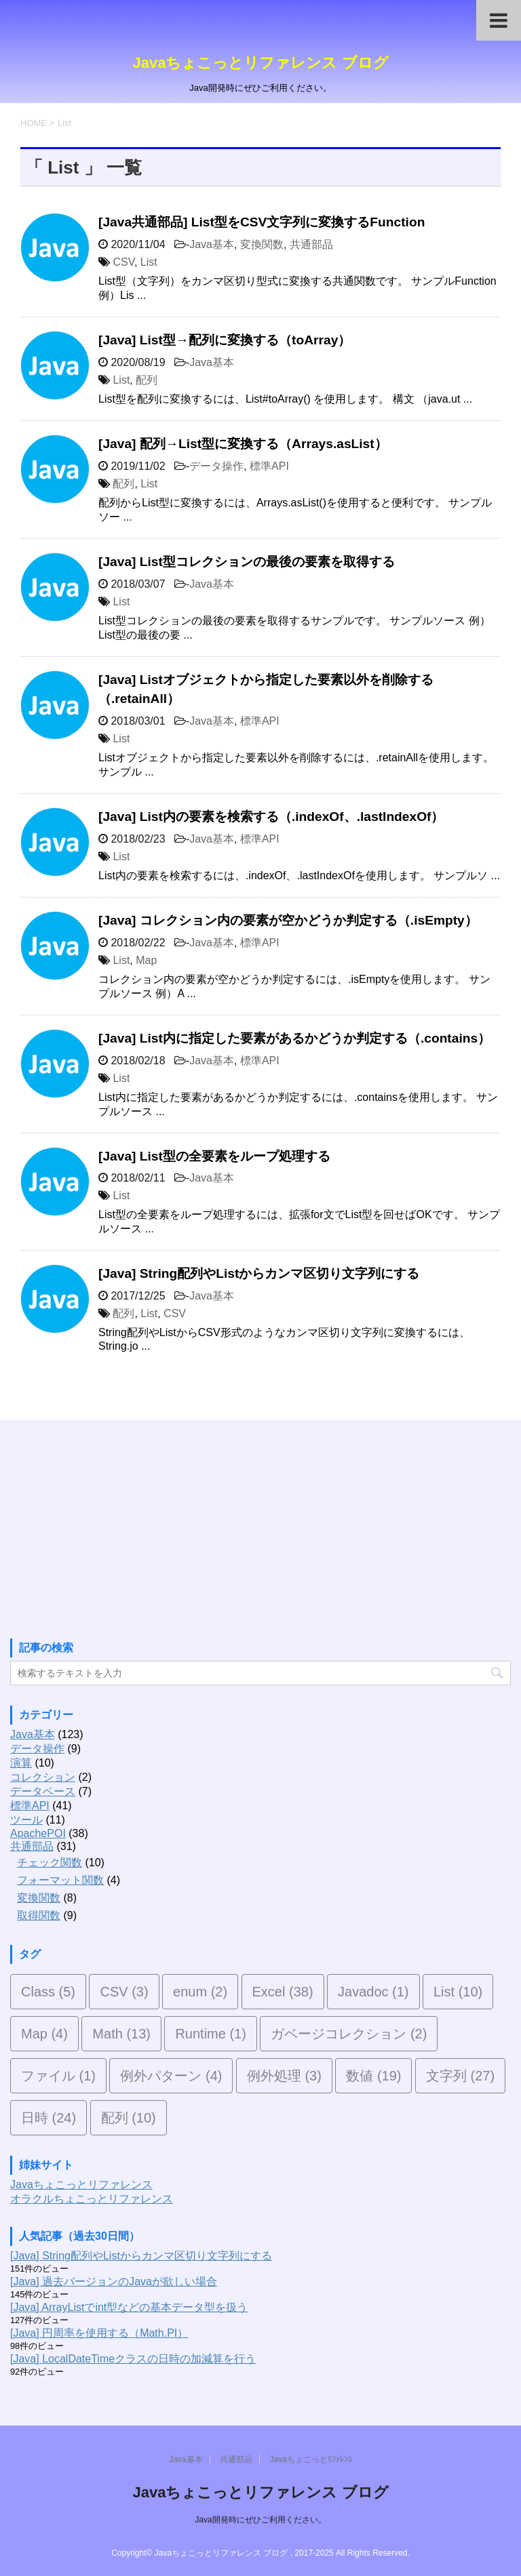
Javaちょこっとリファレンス (81, 2184)
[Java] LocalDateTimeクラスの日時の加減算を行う (133, 2358)
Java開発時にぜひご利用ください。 (260, 2519)
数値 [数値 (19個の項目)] (373, 2075)
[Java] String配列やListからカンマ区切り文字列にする (258, 1273)
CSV (123, 262)
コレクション (42, 1777)
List (148, 262)
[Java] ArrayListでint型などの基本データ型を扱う (129, 2307)
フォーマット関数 (60, 1880)
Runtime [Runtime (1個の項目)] (210, 2033)
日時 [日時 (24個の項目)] (48, 2117)
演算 (21, 1763)
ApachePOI (38, 1833)
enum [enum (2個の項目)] (200, 1991)
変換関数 (262, 244)
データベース (42, 1791)
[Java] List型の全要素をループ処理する (214, 1156)
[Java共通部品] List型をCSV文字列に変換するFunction (261, 222)
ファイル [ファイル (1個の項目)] (58, 2075)
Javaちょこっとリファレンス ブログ (260, 62)
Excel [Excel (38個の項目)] (282, 1991)
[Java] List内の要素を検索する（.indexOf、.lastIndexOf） (271, 816)
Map (146, 960)
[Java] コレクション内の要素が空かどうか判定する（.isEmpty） (288, 920)
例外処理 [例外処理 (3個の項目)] (284, 2075)
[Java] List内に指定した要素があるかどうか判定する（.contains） (294, 1038)
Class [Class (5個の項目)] (48, 1991)
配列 (146, 380)
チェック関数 (49, 1862)
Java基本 (211, 244)
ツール (26, 1820)
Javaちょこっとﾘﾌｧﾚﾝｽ (310, 2459)
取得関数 (38, 1915)
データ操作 (216, 466)
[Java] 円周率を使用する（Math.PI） (99, 2333)
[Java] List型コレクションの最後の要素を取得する (246, 562)
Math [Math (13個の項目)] (121, 2033)
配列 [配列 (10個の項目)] (128, 2117)
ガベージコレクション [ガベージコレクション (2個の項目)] (349, 2033)
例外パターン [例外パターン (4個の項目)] (171, 2075)
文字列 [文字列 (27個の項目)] (460, 2075)
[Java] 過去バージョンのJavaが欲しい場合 (113, 2281)
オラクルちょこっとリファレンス (91, 2199)
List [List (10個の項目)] (457, 1991)
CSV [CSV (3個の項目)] (124, 1991)
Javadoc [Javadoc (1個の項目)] (373, 1991)
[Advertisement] (112, 1530)
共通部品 (311, 244)
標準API (269, 466)
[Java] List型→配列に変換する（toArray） (224, 340)
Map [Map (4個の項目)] (44, 2033)
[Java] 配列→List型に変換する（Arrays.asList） (242, 444)
